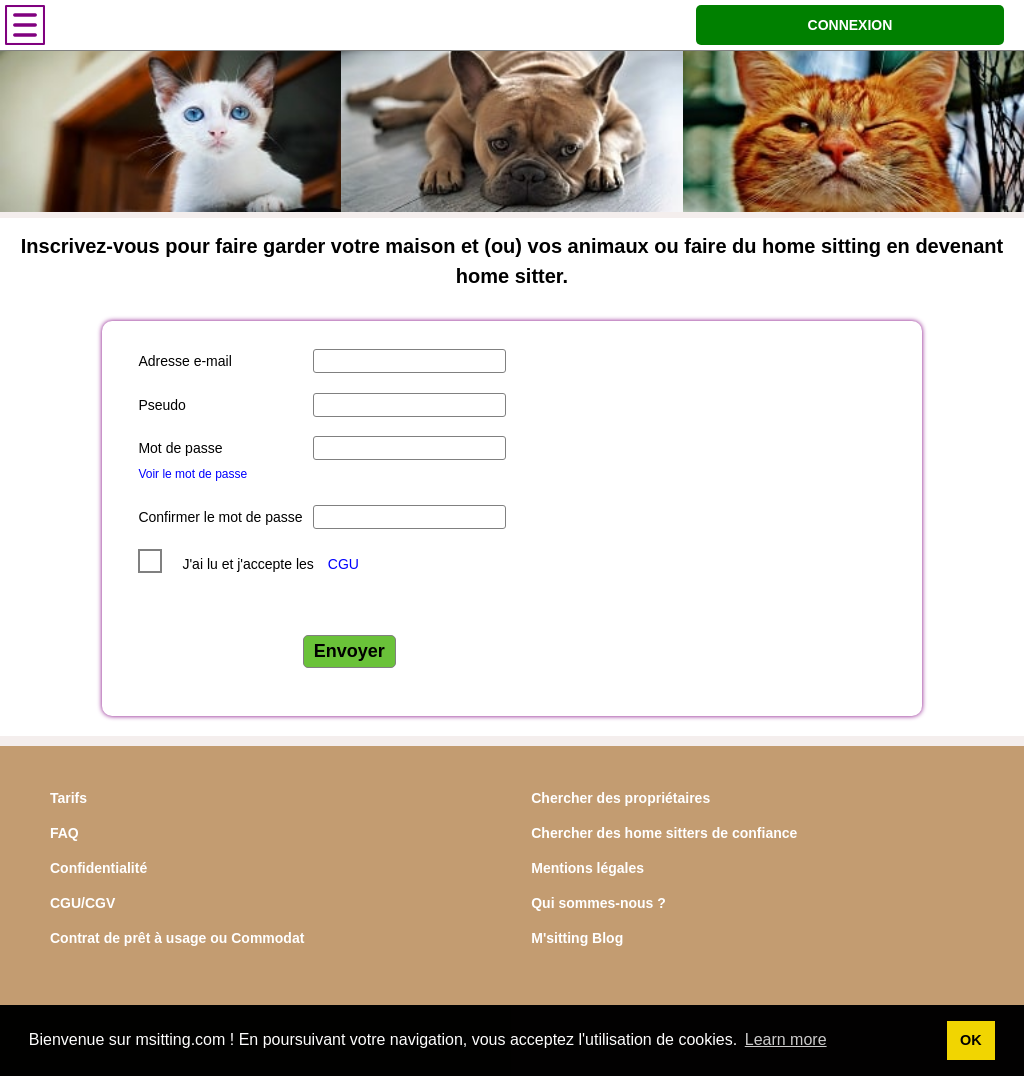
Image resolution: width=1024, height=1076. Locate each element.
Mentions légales (587, 868)
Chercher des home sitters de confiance (664, 833)
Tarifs (68, 798)
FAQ (64, 833)
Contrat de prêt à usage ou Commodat (177, 938)
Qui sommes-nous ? (598, 903)
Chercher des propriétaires (620, 798)
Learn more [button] (786, 1039)
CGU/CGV (82, 903)
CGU (343, 564)
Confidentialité (98, 868)
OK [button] (971, 1040)
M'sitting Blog (577, 938)
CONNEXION (850, 25)
